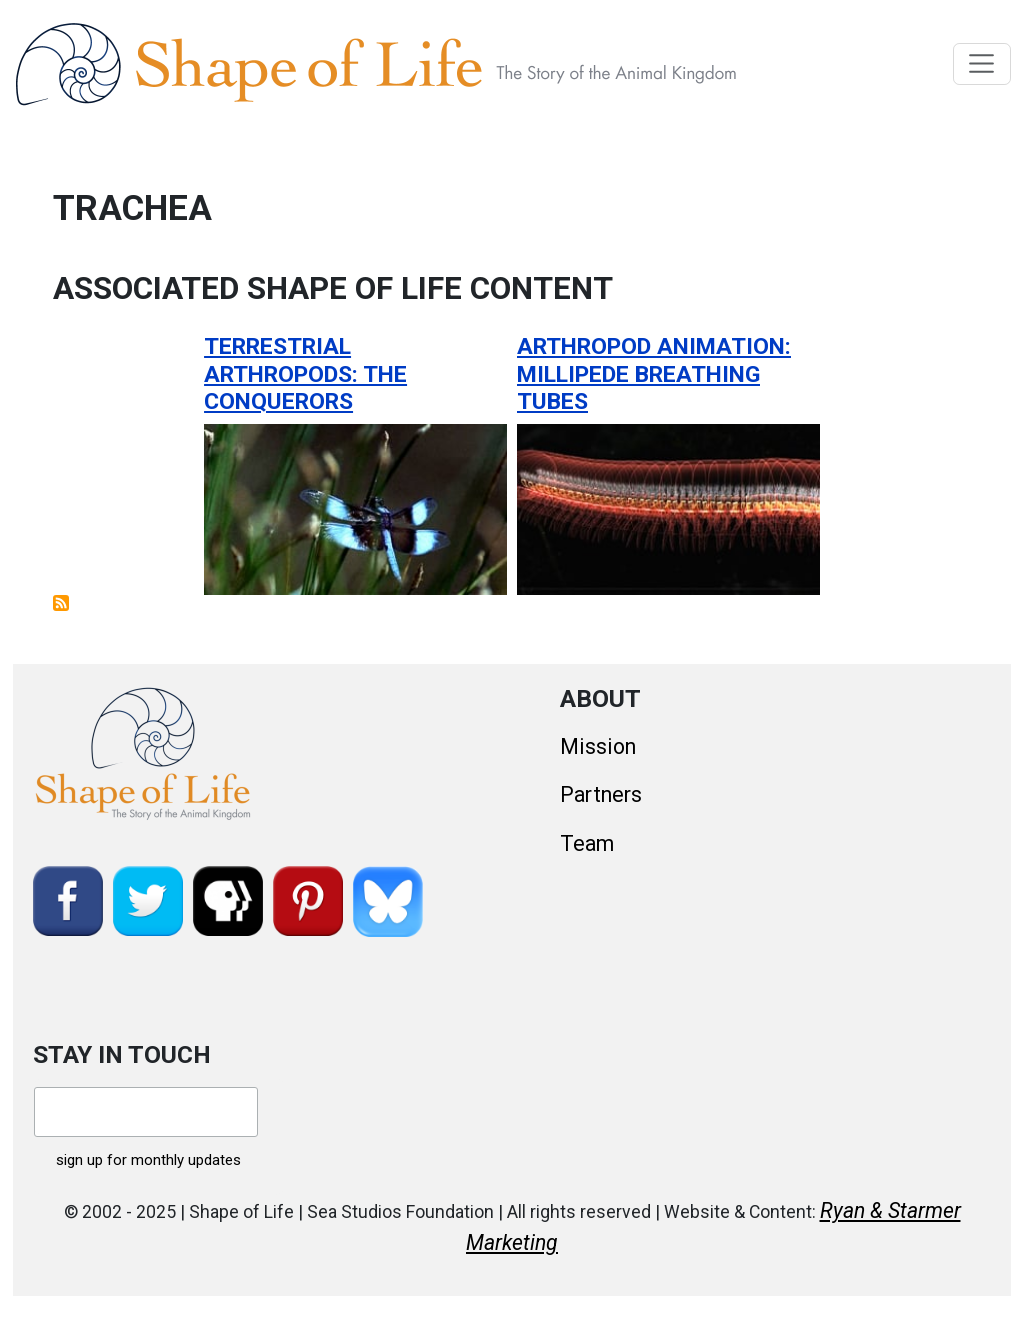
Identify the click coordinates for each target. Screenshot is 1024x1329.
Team (587, 843)
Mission (598, 746)
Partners (601, 794)
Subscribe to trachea (61, 603)
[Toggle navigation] (982, 64)
